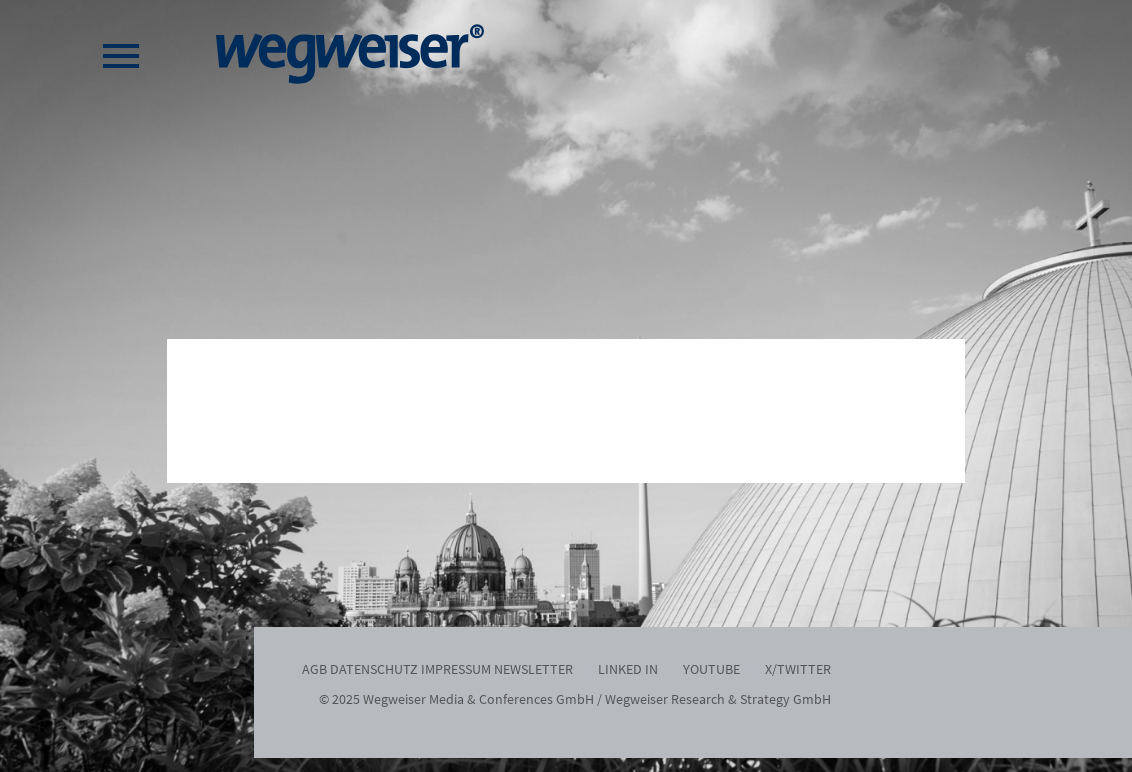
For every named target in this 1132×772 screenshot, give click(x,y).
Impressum (456, 669)
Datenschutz (374, 669)
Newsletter (533, 669)
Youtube (711, 669)
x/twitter (798, 669)
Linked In (628, 669)
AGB (314, 669)
